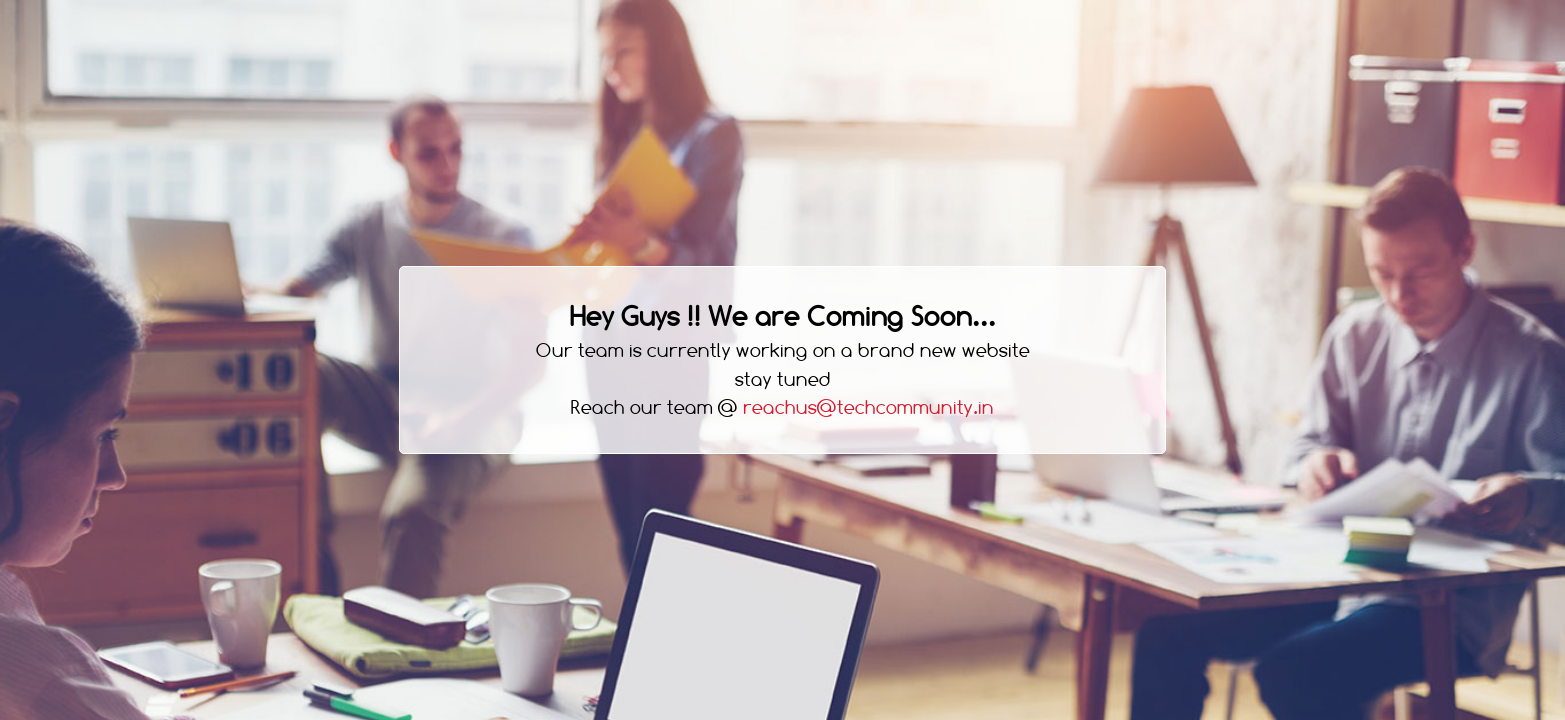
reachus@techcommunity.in (868, 407)
